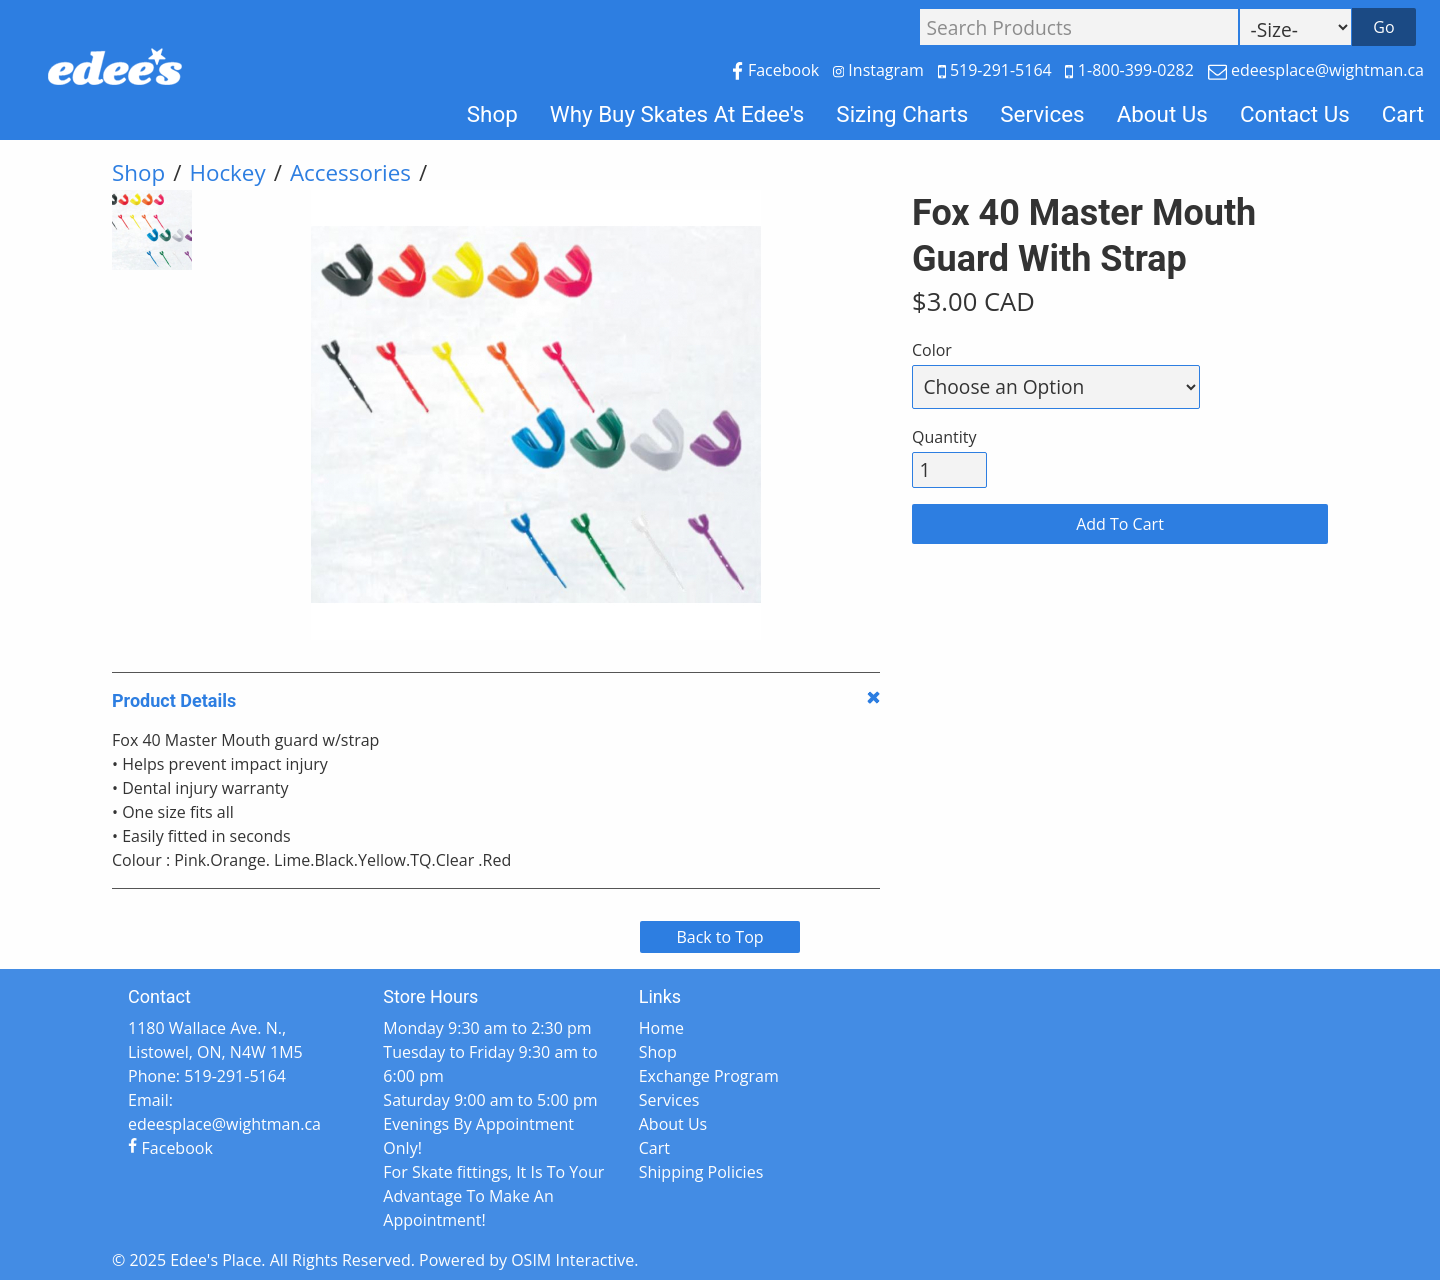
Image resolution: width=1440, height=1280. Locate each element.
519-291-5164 (997, 70)
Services (1042, 114)
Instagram (880, 70)
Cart (1403, 114)
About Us (1162, 114)
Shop (492, 114)
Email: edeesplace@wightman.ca (224, 1112)
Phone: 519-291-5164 (207, 1076)
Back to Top (719, 937)
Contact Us (1295, 114)
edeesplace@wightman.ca (1316, 70)
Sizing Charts (902, 114)
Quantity (944, 437)
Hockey (227, 172)
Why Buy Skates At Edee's (677, 114)
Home (661, 1028)
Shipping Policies (701, 1172)
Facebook (777, 70)
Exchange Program (709, 1076)
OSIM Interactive (572, 1260)
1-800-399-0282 (1131, 70)
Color (932, 350)
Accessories (350, 172)
